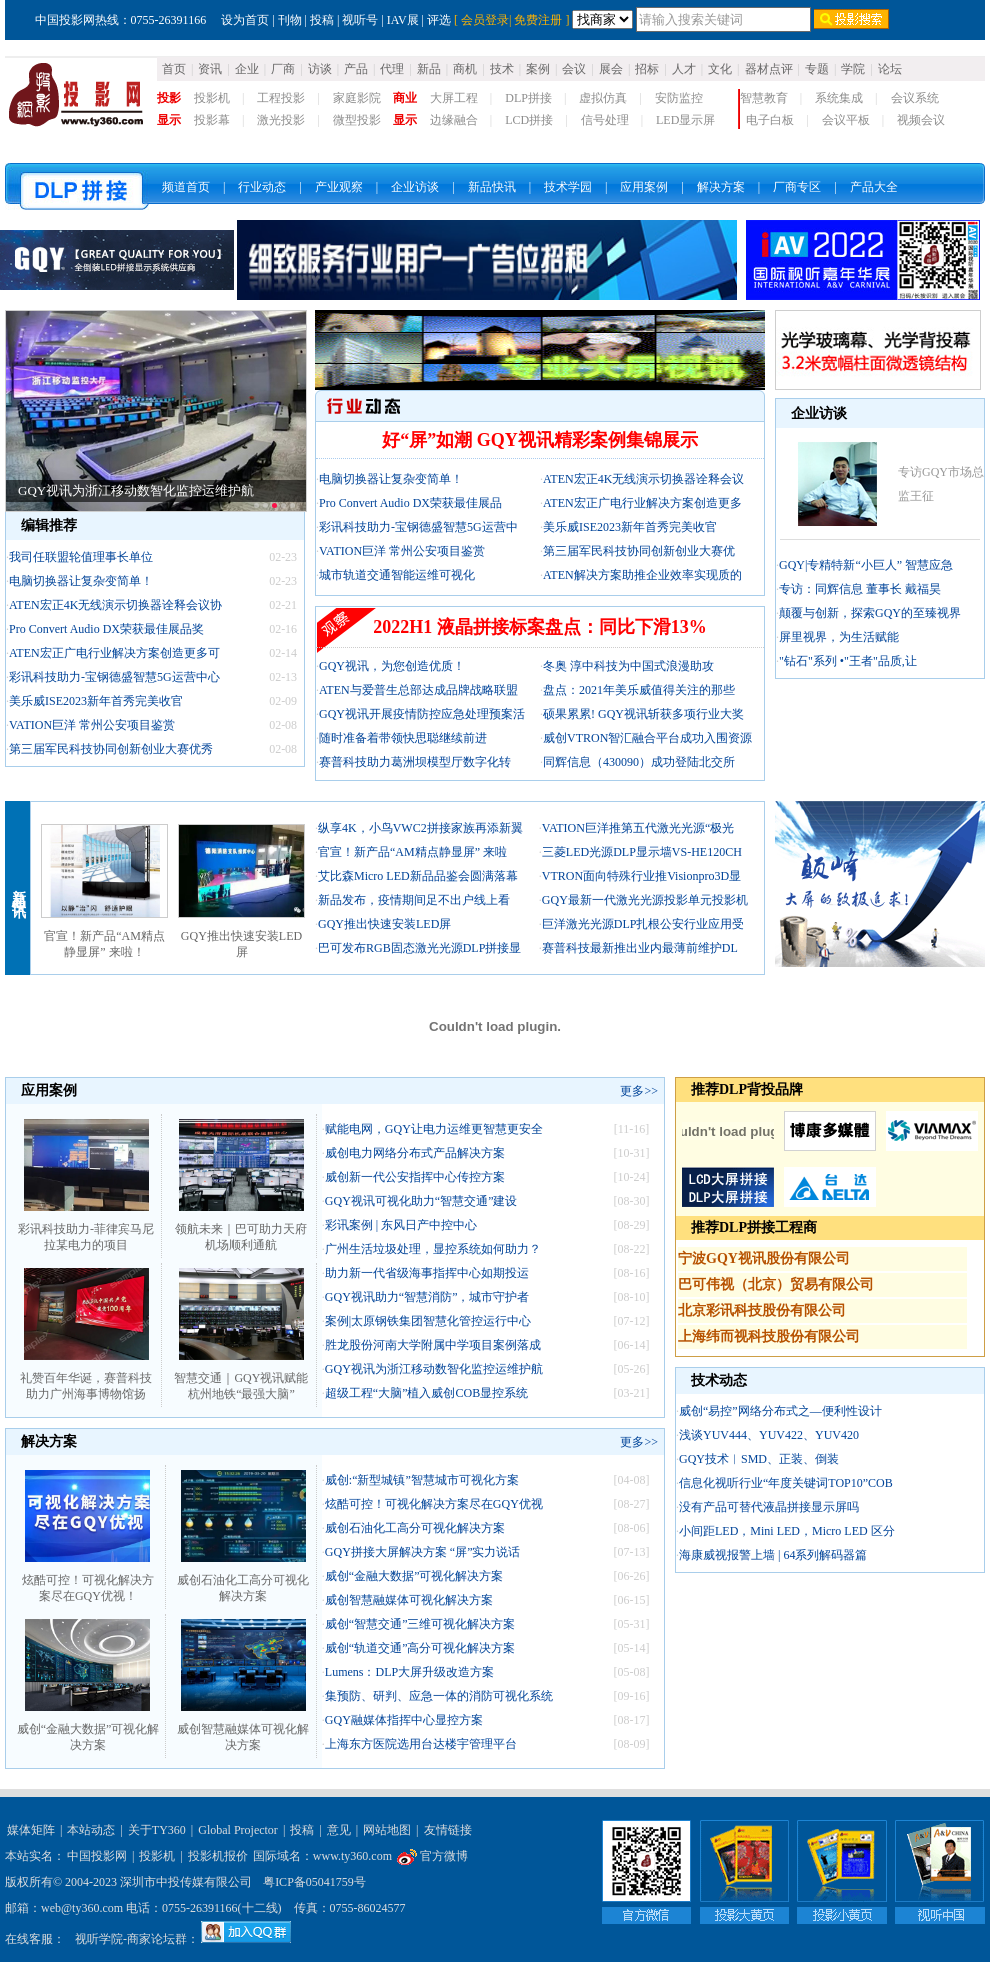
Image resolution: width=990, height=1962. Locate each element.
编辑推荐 (49, 525)
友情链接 (448, 1830)
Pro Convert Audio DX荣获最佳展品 (410, 503)
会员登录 (485, 20)
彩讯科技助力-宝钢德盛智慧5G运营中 (418, 527)
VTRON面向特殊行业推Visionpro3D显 (641, 876)
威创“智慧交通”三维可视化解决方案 (420, 1624)
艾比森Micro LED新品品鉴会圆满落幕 (418, 876)
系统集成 (839, 98)
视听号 (360, 20)
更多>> (639, 1091)
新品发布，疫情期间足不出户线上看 (414, 900)
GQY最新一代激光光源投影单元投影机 (645, 900)
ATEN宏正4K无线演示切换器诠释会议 (643, 479)
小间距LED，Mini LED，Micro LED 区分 (787, 1531)
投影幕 (212, 120)
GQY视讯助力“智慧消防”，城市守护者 (427, 1297)
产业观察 (339, 187)
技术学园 (568, 187)
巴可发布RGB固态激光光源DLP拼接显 (419, 948)
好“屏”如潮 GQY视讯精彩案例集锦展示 (540, 440)
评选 (439, 20)
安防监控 (679, 98)
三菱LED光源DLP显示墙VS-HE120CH (642, 852)
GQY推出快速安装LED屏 (384, 924)
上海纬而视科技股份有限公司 (769, 1336)
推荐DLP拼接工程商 (754, 1227)
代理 (392, 69)
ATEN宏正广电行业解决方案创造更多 (642, 503)
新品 (429, 69)
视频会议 (921, 120)
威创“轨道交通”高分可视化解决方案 (420, 1648)
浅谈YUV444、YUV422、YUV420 (769, 1435)
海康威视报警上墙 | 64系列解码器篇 (773, 1555)
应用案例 (644, 187)
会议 (574, 69)
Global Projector (238, 1830)
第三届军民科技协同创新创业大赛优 (639, 551)
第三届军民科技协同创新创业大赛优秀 (111, 749)
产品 (356, 69)
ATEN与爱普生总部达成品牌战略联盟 (418, 690)
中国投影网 (97, 1856)
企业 (247, 69)
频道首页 (186, 187)
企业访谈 (415, 187)
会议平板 (846, 120)
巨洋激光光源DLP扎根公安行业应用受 (643, 924)
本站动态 (91, 1830)
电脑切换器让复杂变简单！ (81, 581)
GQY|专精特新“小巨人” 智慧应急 (866, 565)
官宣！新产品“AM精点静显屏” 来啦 (412, 852)
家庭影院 (357, 98)
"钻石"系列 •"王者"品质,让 (848, 661)
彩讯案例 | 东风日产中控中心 (401, 1225)
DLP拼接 (528, 98)
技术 (502, 69)
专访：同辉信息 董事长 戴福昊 (860, 589)
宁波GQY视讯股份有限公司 (764, 1258)
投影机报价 (218, 1856)
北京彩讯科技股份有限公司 (762, 1310)
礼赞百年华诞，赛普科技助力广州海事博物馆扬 (86, 1380)
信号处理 (605, 120)
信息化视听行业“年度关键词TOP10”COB (786, 1483)
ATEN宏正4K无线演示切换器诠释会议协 (115, 605)
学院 (853, 69)
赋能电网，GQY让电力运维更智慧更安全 (434, 1129)
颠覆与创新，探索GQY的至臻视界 (870, 613)
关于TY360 (157, 1830)
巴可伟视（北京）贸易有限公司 (776, 1284)
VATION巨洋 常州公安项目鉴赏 (92, 725)
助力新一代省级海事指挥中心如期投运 (427, 1273)
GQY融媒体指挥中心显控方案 (404, 1720)
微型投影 (357, 120)
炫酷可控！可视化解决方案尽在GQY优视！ (88, 1582)
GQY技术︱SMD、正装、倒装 (759, 1459)
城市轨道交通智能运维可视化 (397, 575)
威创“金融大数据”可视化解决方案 (88, 1731)
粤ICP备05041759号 (314, 1882)
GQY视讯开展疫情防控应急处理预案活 (422, 714)
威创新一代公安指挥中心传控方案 (415, 1177)
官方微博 (432, 1856)
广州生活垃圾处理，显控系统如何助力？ (433, 1249)
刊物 (290, 20)
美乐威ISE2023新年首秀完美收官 (96, 701)
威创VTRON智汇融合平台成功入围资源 (647, 738)
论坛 (890, 69)
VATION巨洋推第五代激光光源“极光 (638, 828)
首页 (174, 69)
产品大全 (874, 187)
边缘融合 (454, 120)
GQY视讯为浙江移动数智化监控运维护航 (136, 490)
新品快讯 (492, 187)
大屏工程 (454, 98)
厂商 (283, 69)
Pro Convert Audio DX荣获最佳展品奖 (106, 629)
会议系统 (915, 98)
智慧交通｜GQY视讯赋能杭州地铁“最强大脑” (241, 1380)
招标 (647, 69)
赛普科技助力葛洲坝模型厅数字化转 (415, 762)
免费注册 (538, 20)
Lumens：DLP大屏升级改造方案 (409, 1672)
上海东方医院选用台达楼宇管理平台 (421, 1744)
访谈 (320, 69)
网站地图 (387, 1830)
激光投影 (281, 120)
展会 (611, 69)
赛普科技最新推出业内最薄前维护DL (640, 948)
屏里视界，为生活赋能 (839, 637)
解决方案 (721, 187)
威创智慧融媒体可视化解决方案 (243, 1731)
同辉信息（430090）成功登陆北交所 (639, 762)
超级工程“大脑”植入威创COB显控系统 (426, 1393)
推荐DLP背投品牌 (747, 1089)
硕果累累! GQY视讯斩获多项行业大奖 (643, 714)
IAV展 (403, 20)
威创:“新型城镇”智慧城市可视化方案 (422, 1480)
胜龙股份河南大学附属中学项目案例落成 (433, 1345)
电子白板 (770, 120)
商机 (465, 69)
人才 (684, 69)
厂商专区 (797, 187)
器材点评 (769, 69)
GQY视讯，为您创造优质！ (392, 666)
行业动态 (262, 187)
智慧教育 (764, 98)
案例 (538, 69)
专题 (817, 69)
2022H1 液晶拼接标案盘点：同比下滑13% (540, 627)
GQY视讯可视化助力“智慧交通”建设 (421, 1201)
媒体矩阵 (31, 1830)
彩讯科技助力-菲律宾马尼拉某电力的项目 (86, 1231)
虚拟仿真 (603, 98)
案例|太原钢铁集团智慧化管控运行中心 (428, 1321)
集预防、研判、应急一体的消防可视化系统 (439, 1696)
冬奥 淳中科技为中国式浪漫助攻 (628, 666)
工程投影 (281, 98)
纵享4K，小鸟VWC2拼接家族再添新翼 (420, 828)
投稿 (322, 20)
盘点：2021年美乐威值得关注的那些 (639, 690)
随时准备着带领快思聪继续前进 (403, 738)
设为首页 (245, 20)
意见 (339, 1830)
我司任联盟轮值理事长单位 (81, 557)
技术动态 (719, 1380)
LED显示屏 (685, 120)
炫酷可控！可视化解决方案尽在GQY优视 (434, 1504)
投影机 (212, 98)
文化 (720, 69)
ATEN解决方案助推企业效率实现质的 (642, 575)
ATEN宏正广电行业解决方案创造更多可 (114, 653)
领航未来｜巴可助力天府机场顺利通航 (241, 1231)
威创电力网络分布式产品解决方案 (415, 1153)
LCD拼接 (529, 120)
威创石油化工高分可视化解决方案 (243, 1582)
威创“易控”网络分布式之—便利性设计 (780, 1411)
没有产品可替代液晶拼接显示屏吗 (769, 1507)
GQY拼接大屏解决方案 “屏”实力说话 (423, 1552)
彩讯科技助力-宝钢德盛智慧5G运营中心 (114, 677)
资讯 (210, 69)
